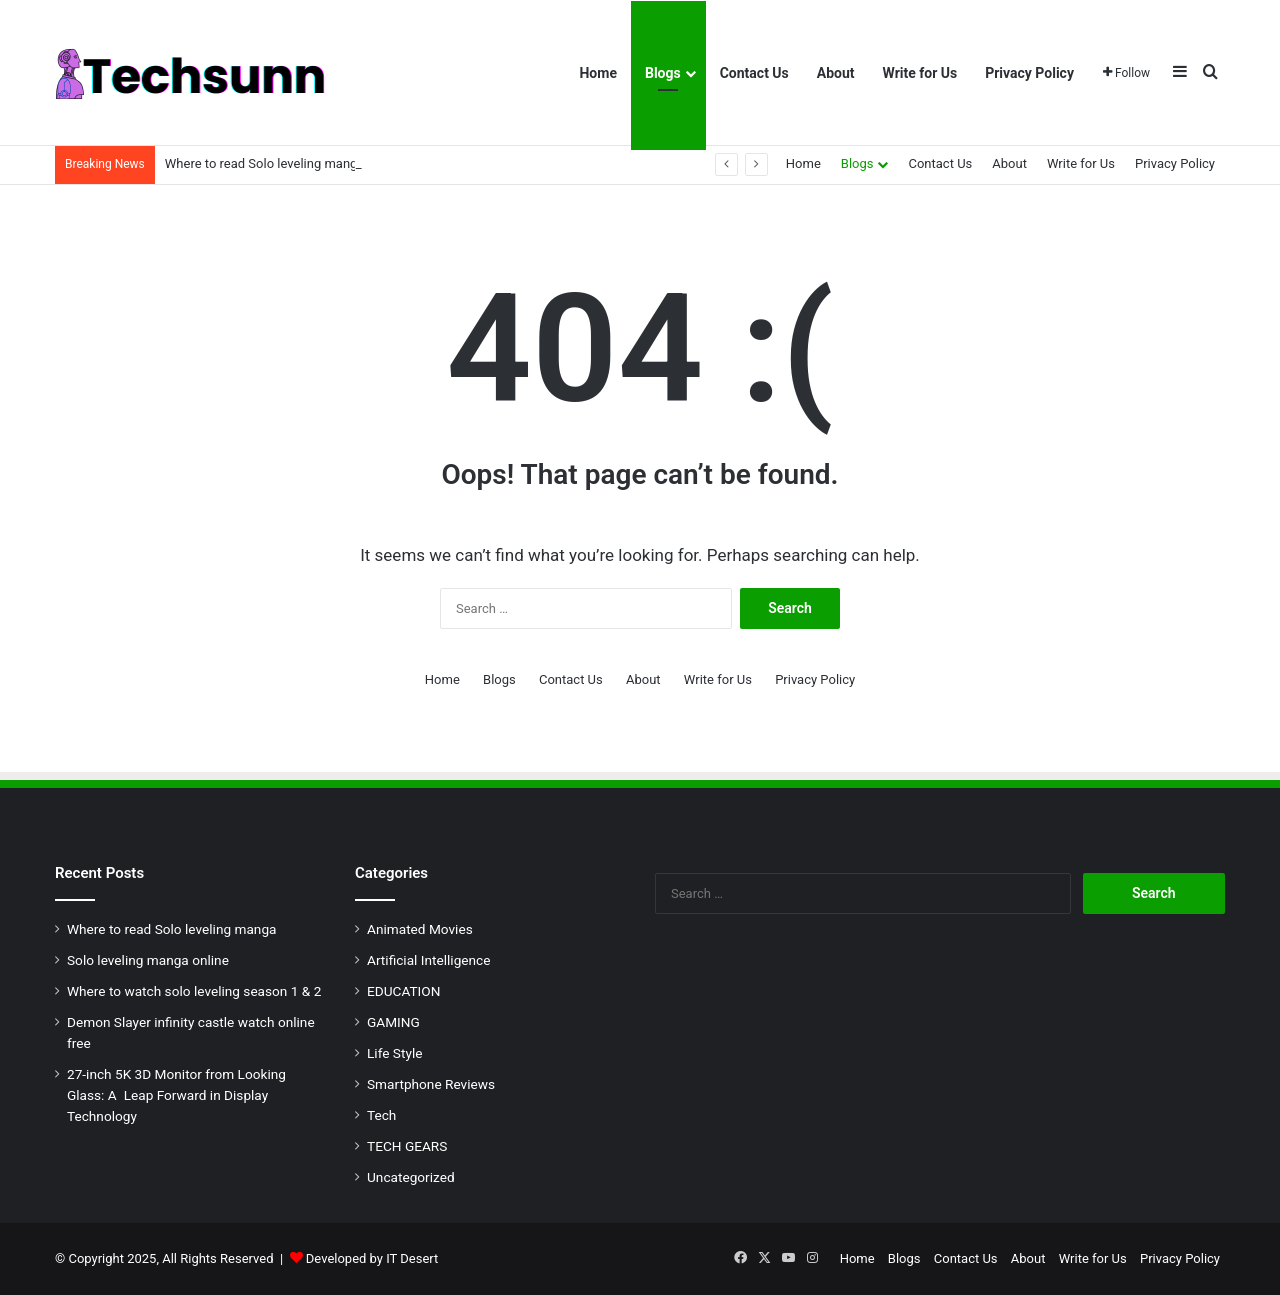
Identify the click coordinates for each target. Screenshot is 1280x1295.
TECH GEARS (407, 1146)
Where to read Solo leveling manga (265, 163)
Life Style (394, 1053)
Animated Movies (420, 929)
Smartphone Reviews (431, 1084)
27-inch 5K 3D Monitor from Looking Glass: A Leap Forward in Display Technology (176, 1095)
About (836, 73)
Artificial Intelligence (428, 960)
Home (597, 73)
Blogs (663, 73)
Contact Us (754, 73)
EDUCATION (403, 991)
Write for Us (920, 73)
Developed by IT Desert (372, 1258)
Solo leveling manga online (148, 960)
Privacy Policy (1029, 73)
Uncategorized (411, 1177)
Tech (381, 1115)
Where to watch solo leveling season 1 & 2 (194, 991)
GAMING (393, 1022)
